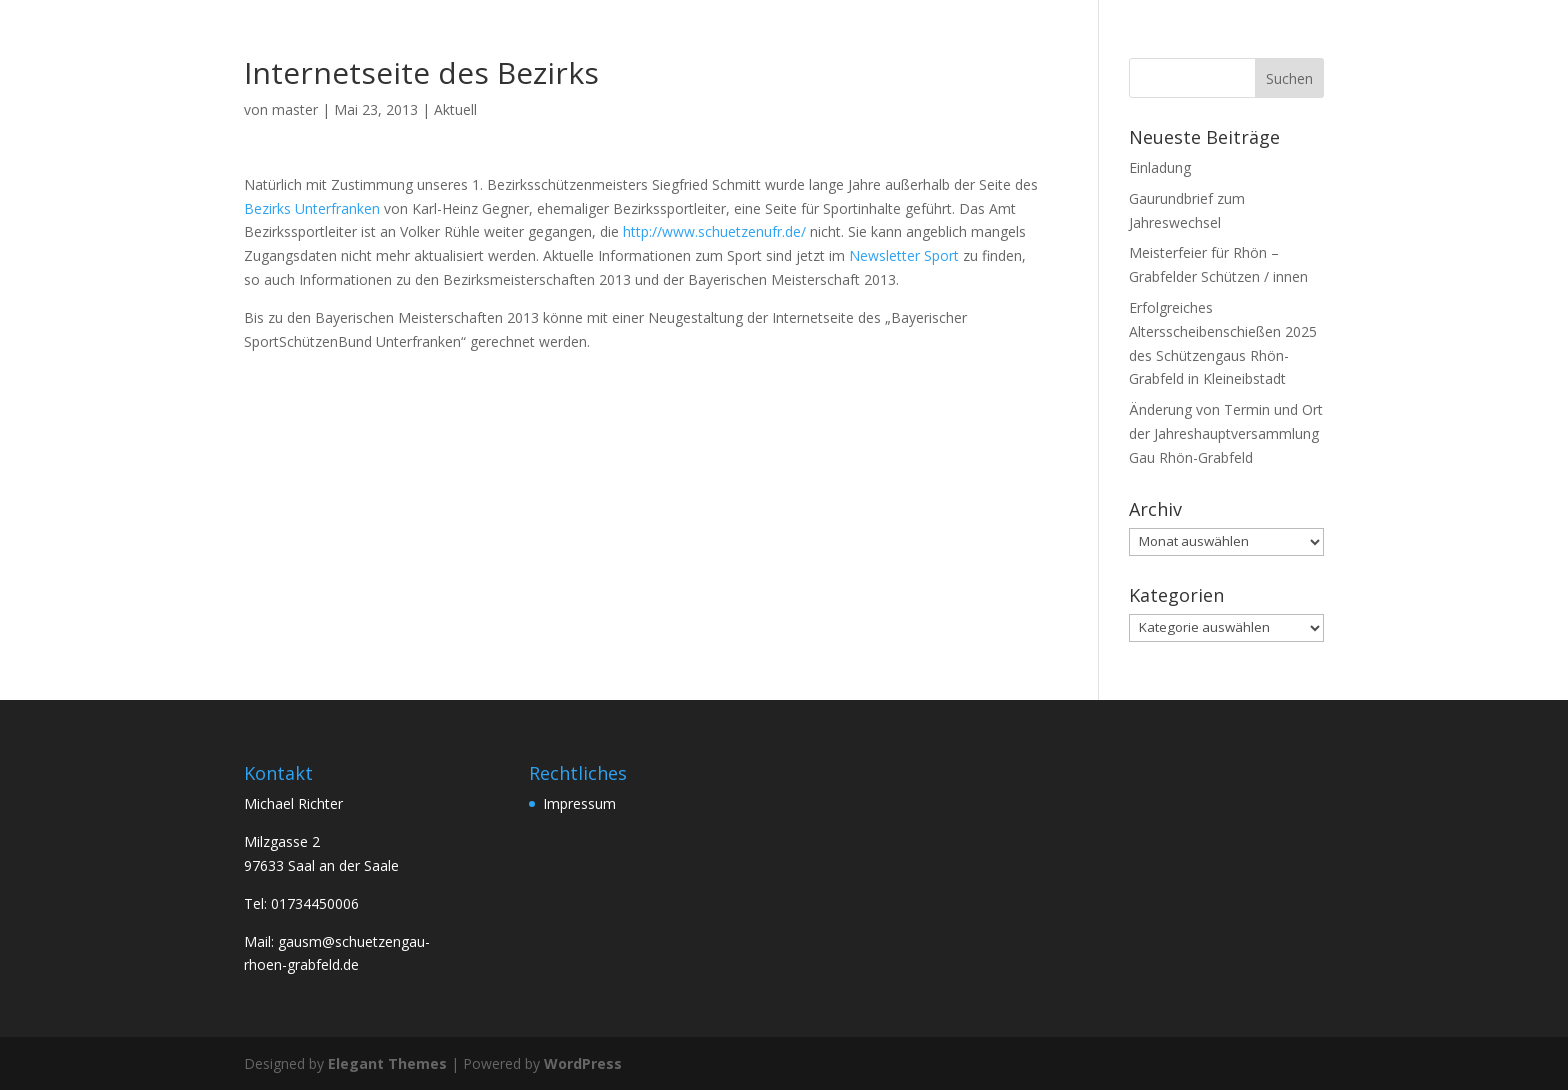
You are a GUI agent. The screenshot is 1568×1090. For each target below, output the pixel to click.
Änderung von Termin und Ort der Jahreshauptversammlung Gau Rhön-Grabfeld (1226, 433)
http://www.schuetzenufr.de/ (714, 231)
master (295, 109)
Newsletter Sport (904, 255)
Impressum (579, 803)
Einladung (1160, 167)
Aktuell (455, 109)
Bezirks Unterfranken (314, 208)
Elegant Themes (387, 1063)
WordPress (583, 1063)
